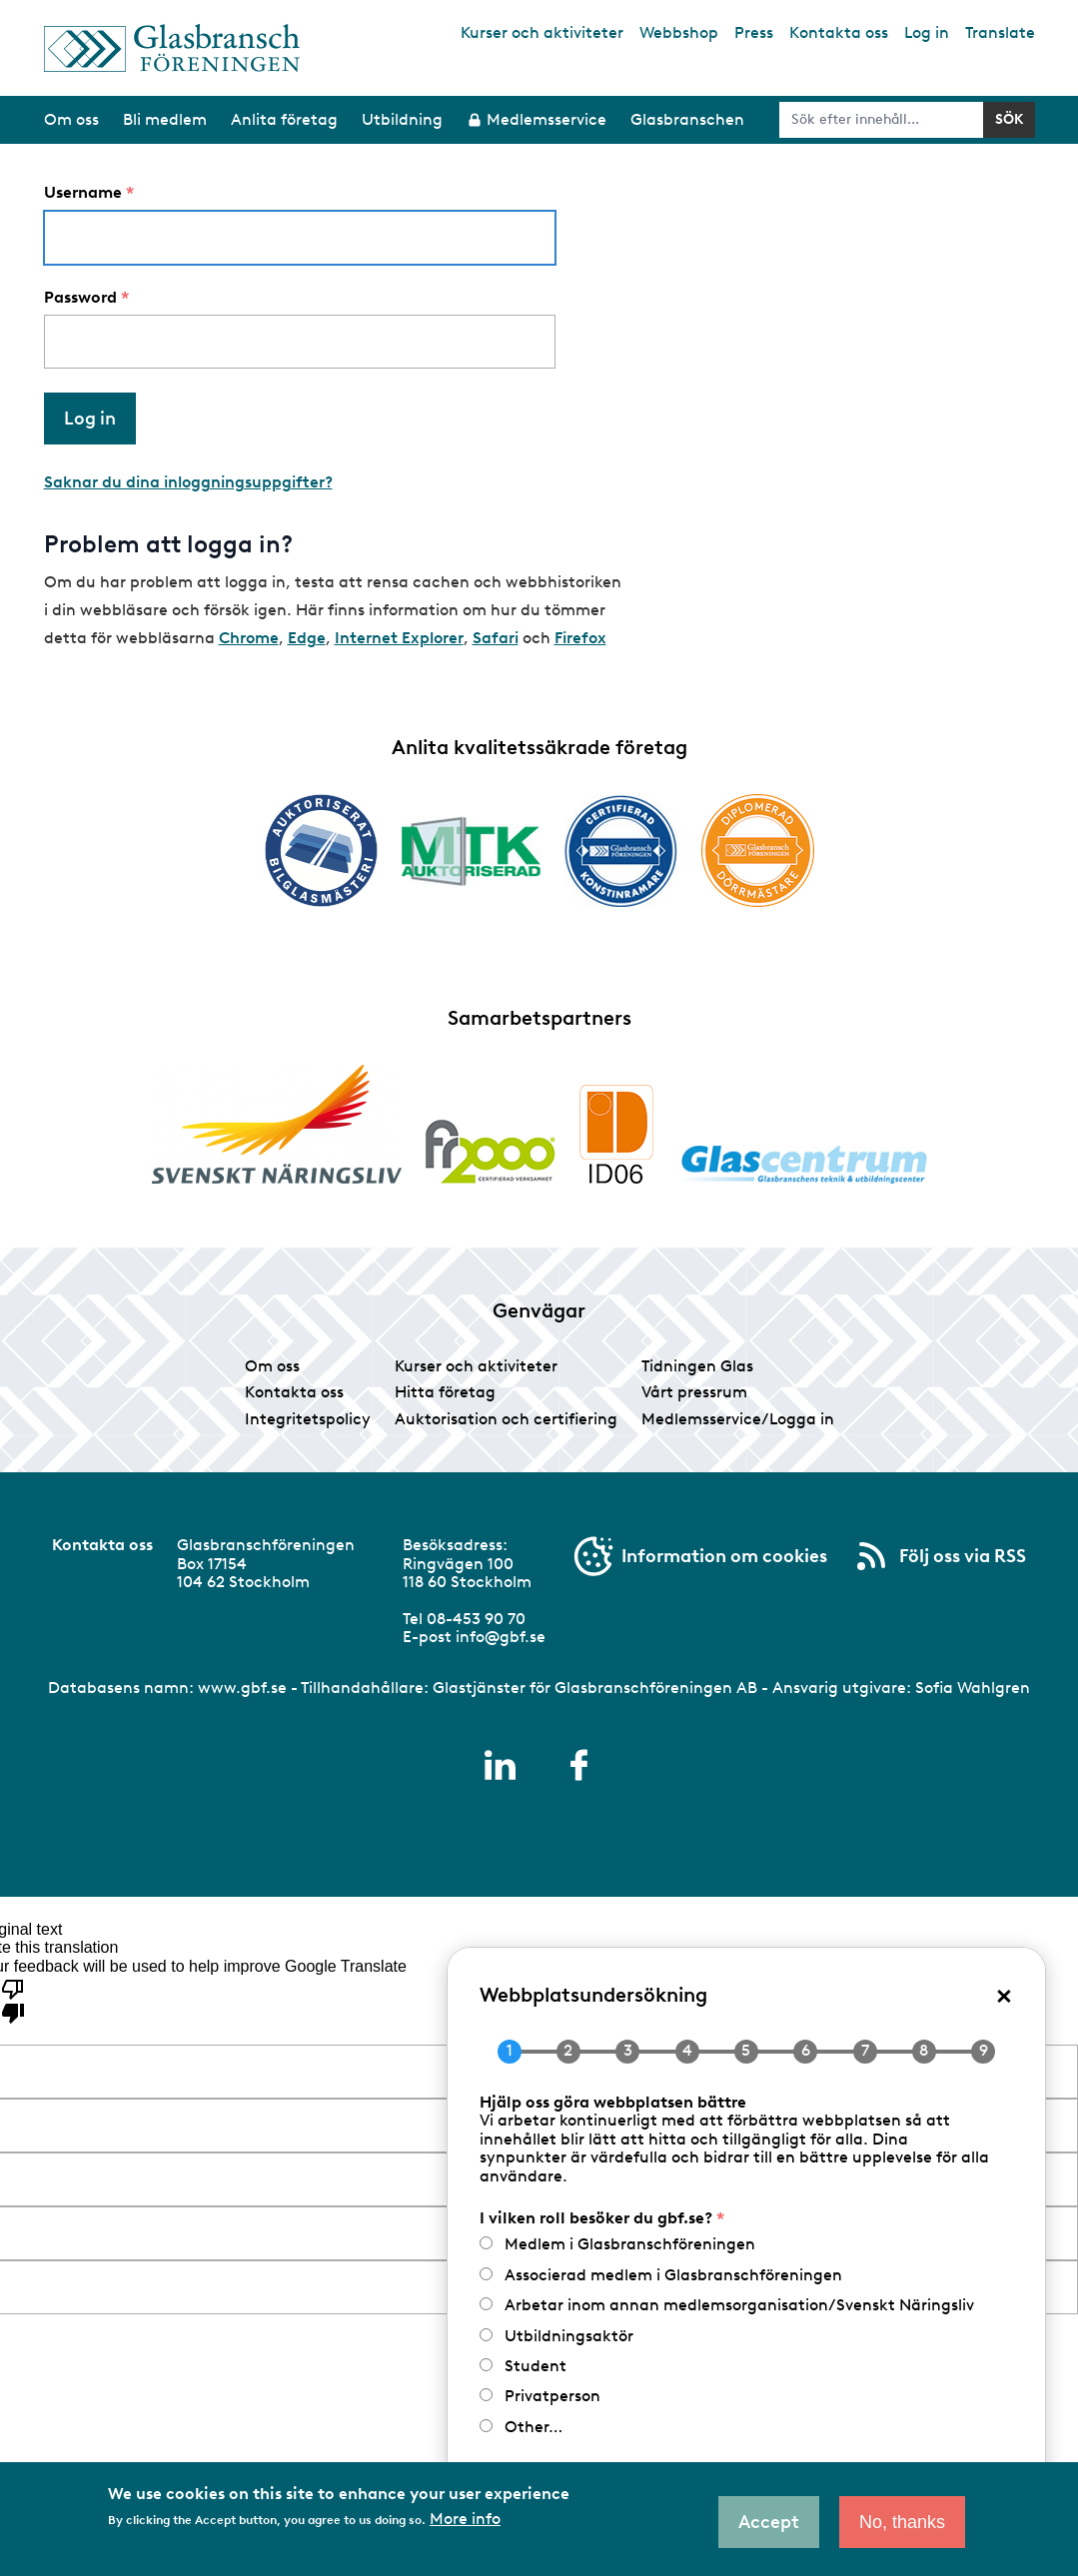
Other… (533, 2426)
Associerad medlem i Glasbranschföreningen (673, 2274)
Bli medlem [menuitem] (165, 119)
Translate (1000, 32)
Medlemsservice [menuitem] (546, 119)
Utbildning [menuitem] (402, 119)
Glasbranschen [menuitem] (687, 119)
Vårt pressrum (694, 1391)
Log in (926, 32)
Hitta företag (445, 1391)
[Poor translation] (13, 2000)
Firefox (580, 637)
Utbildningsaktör (569, 2335)
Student (535, 2365)
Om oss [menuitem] (71, 119)
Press (753, 32)
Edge (307, 637)
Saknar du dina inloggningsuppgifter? (188, 481)
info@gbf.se (500, 1636)
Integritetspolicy (308, 1418)
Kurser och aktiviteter (542, 32)
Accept (768, 2522)
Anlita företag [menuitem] (284, 119)
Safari (496, 637)
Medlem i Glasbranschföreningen (630, 2243)
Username (83, 193)
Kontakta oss (838, 32)
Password (80, 298)
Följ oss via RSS (962, 1556)
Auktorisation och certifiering (506, 1418)
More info (465, 2519)
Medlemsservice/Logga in (737, 1418)
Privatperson (552, 2395)
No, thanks (902, 2522)
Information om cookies (724, 1556)
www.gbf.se (242, 1687)
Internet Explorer (399, 637)
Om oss (272, 1365)
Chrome (249, 637)
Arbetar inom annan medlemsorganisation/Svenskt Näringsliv (739, 2304)
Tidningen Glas (697, 1365)
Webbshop (678, 32)
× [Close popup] (1004, 1994)
